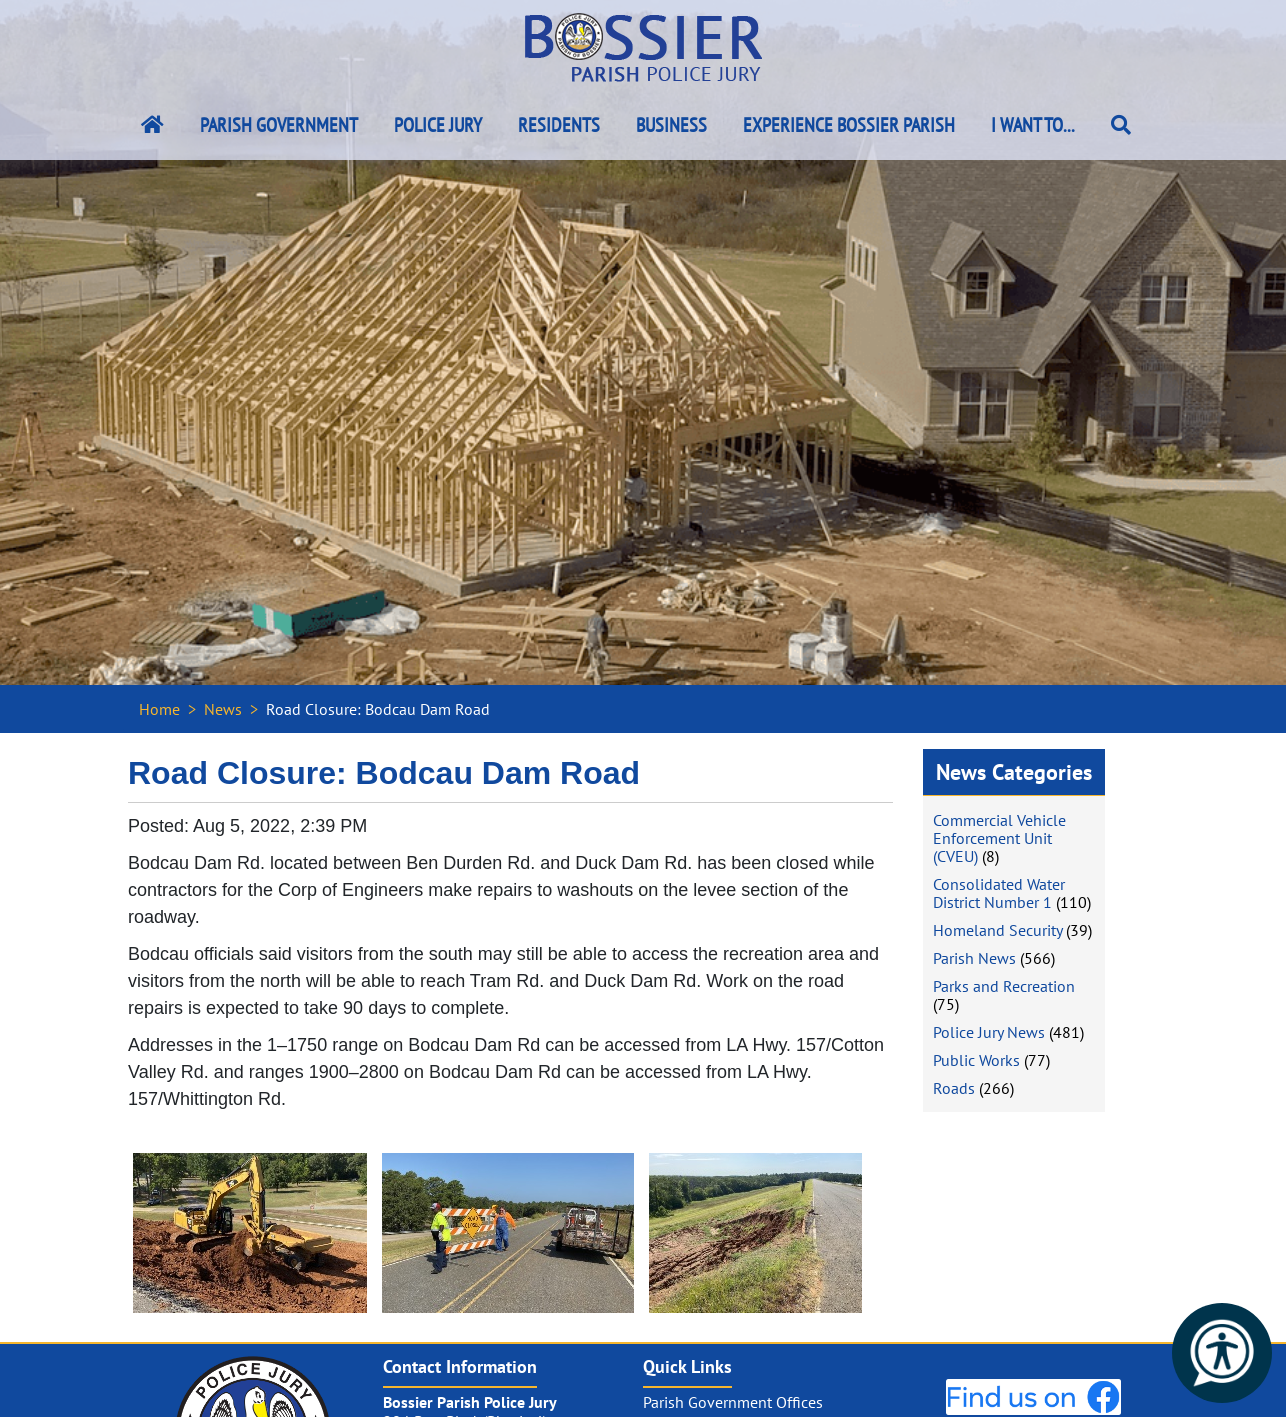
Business (671, 125)
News (223, 709)
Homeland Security (997, 930)
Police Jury (438, 125)
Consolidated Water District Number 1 (999, 893)
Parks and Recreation (1004, 986)
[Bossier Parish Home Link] (152, 125)
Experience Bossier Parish (849, 125)
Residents (559, 125)
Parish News (974, 958)
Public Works (976, 1060)
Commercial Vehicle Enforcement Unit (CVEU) (999, 838)
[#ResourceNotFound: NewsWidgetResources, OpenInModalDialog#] (250, 1233)
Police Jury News (989, 1032)
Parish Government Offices (733, 1402)
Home (159, 709)
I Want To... (1033, 125)
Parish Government (279, 125)
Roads (954, 1088)
